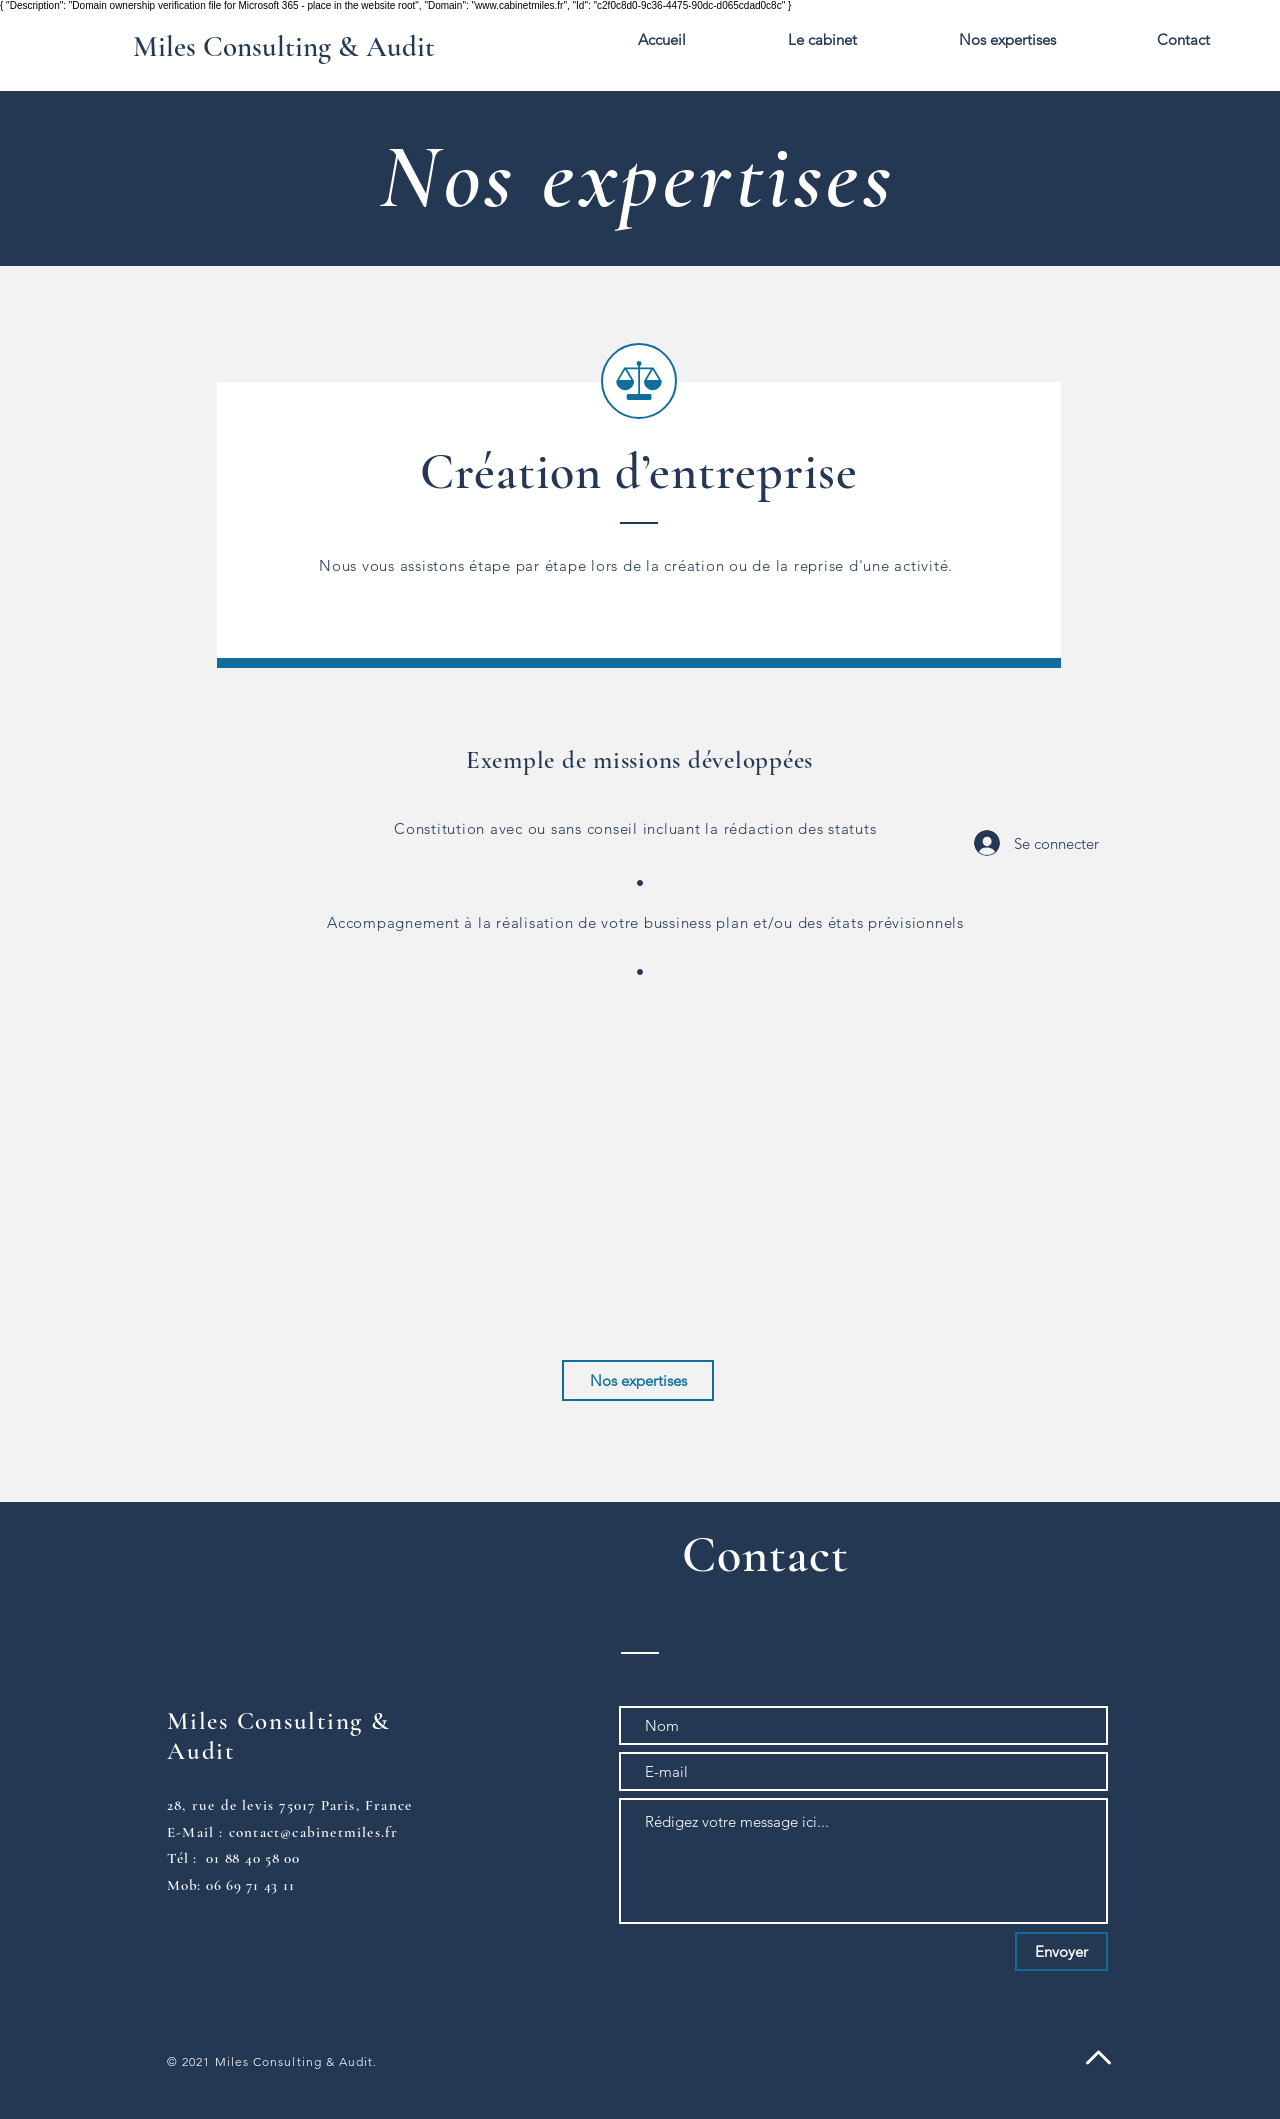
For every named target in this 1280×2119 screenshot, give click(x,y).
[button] (1007, 40)
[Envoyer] (1061, 1951)
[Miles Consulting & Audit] (284, 47)
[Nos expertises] (638, 1380)
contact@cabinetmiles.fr (314, 1832)
